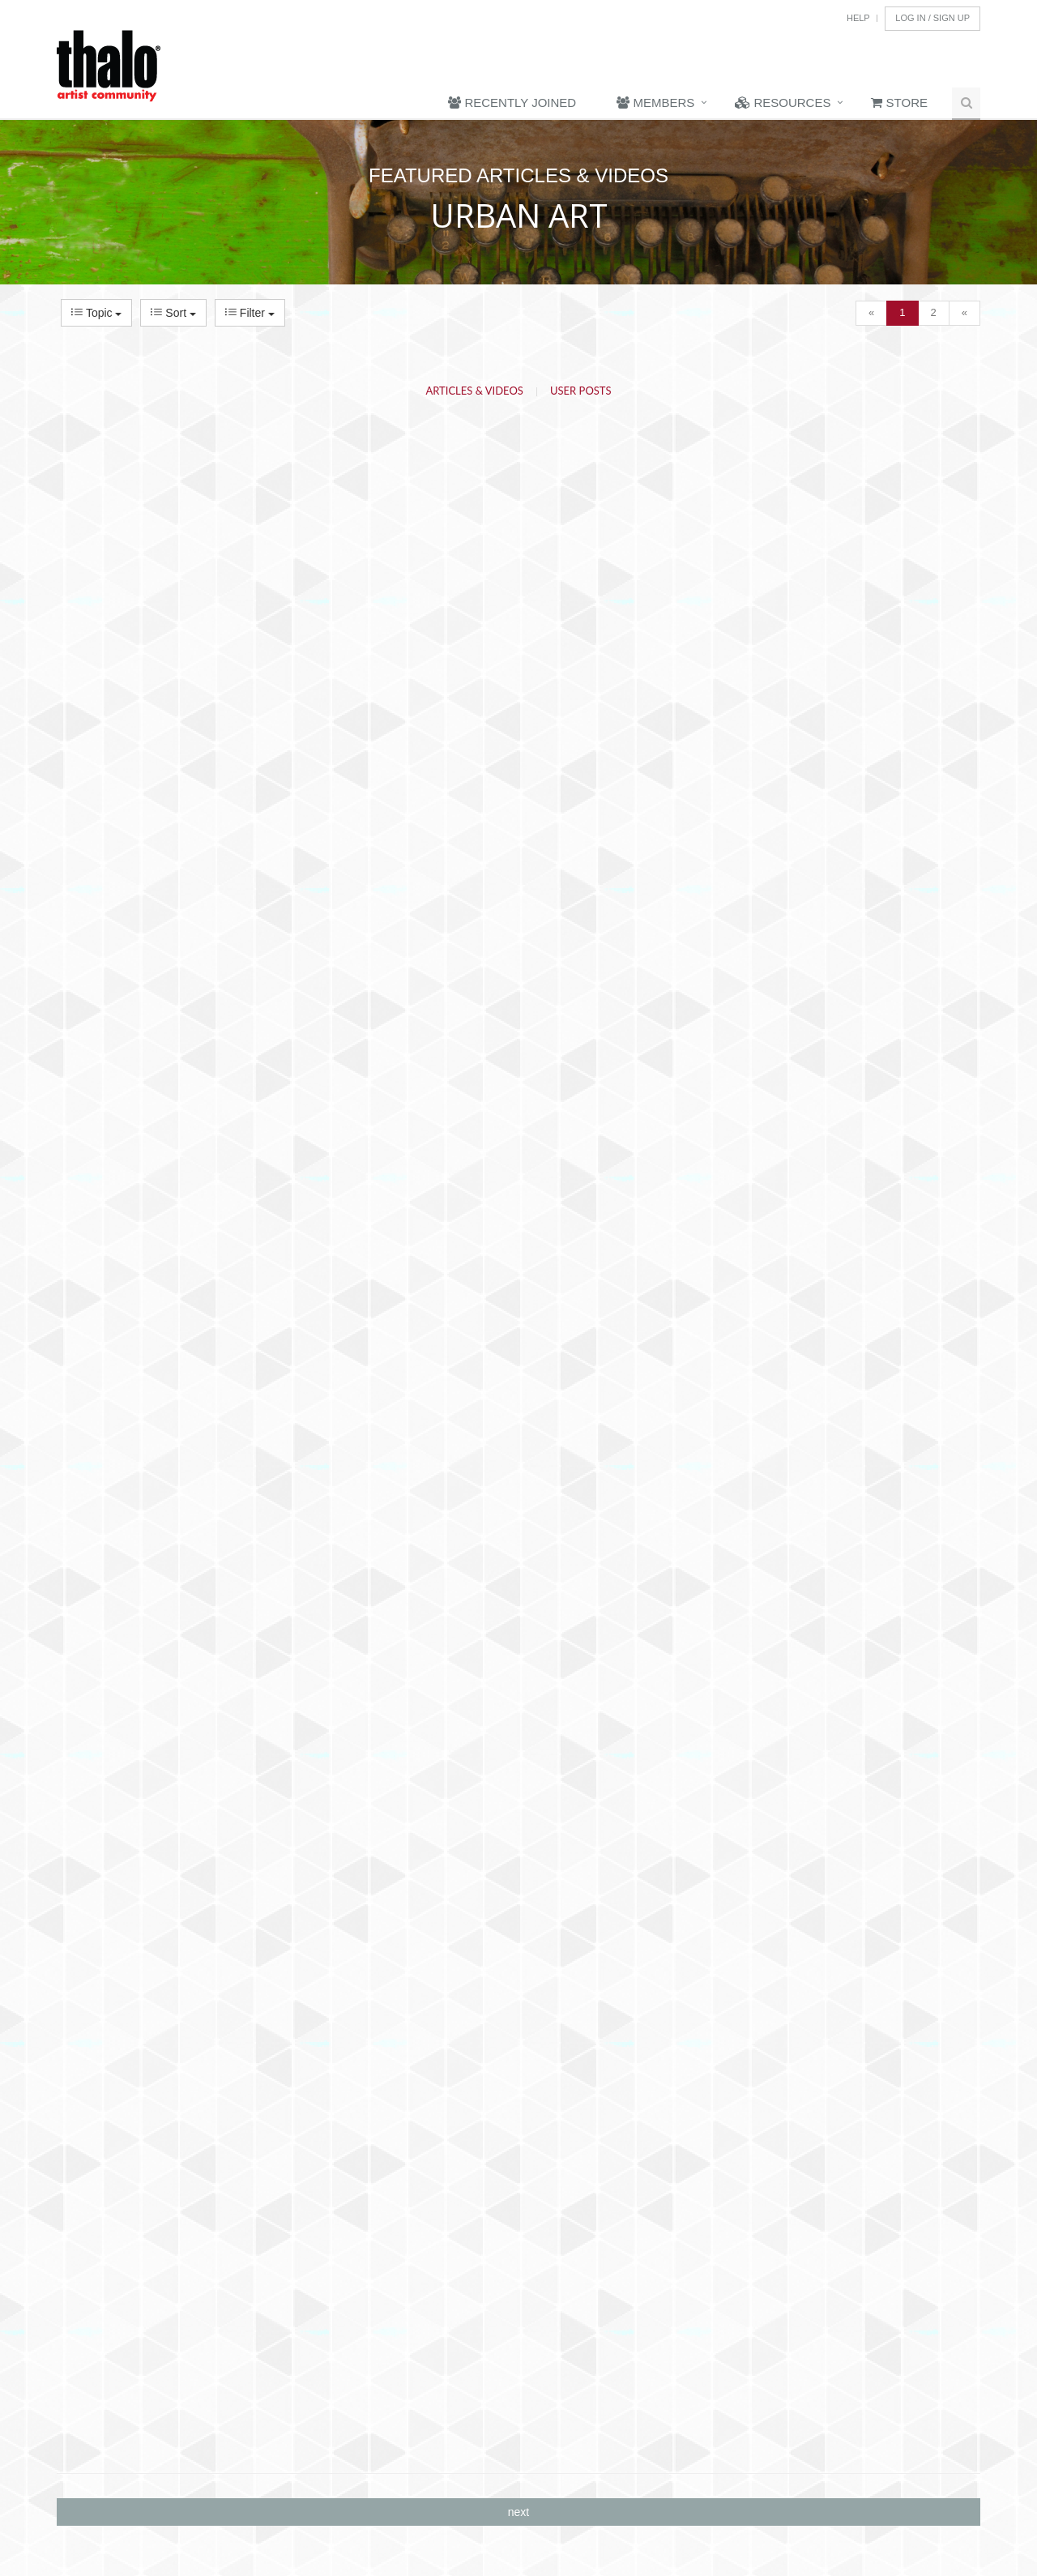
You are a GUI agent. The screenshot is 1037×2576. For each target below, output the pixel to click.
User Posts (581, 390)
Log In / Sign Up (932, 18)
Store (899, 102)
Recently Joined (512, 102)
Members (655, 102)
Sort (173, 312)
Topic (96, 312)
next (518, 2512)
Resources (782, 102)
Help (858, 18)
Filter (250, 312)
